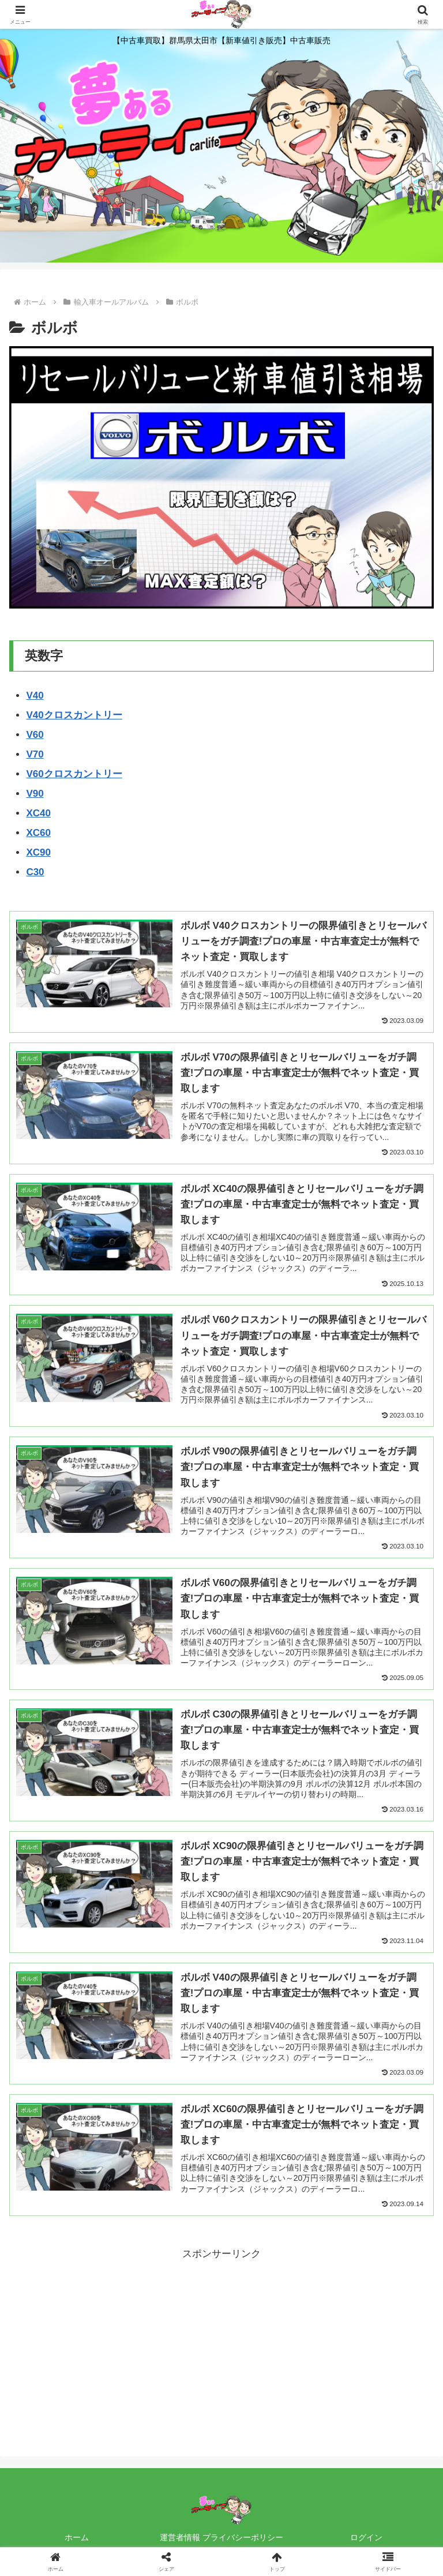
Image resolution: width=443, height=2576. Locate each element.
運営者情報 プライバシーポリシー (221, 2539)
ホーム (77, 2539)
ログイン (366, 2539)
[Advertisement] (221, 2345)
